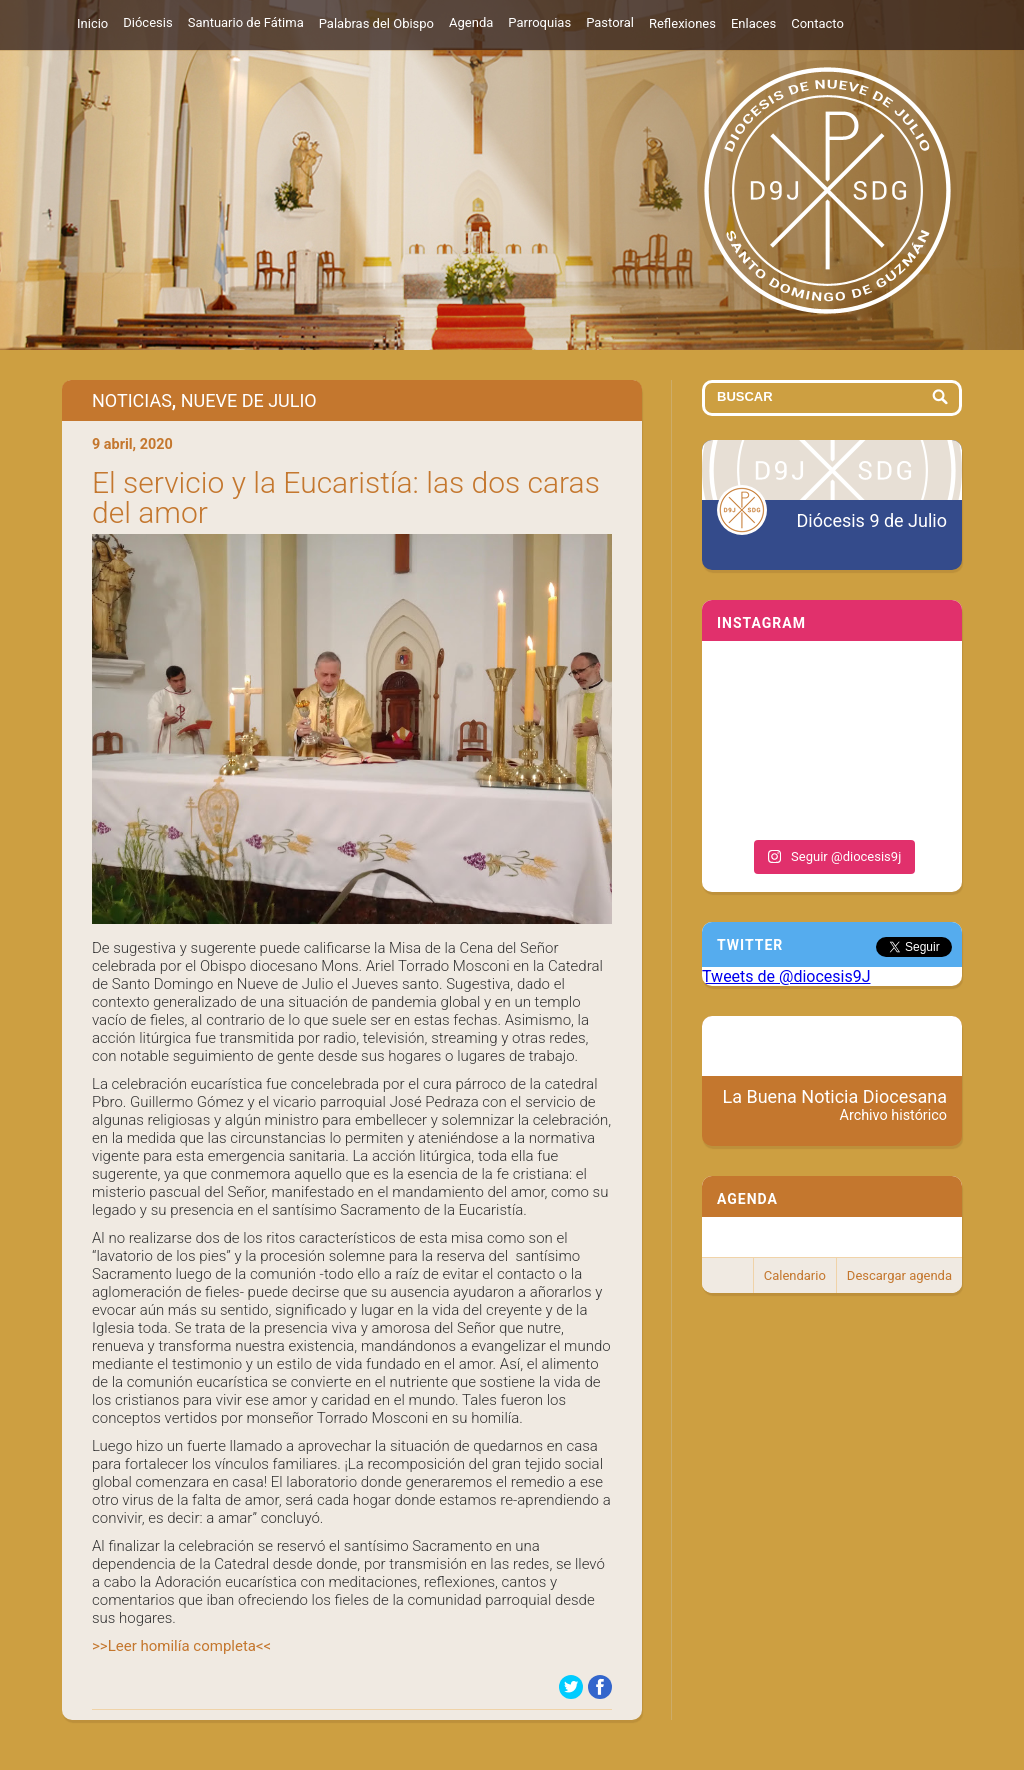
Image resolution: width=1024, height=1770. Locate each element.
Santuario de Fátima (246, 22)
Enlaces (753, 23)
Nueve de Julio (249, 400)
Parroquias (539, 22)
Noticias (132, 400)
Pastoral (610, 22)
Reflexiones (682, 23)
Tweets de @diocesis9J (786, 976)
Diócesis (147, 22)
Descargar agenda (899, 1275)
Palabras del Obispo (376, 23)
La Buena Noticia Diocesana (835, 1105)
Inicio (92, 23)
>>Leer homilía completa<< (181, 1646)
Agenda (471, 22)
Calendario (795, 1275)
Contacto (817, 23)
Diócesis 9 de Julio (872, 520)
